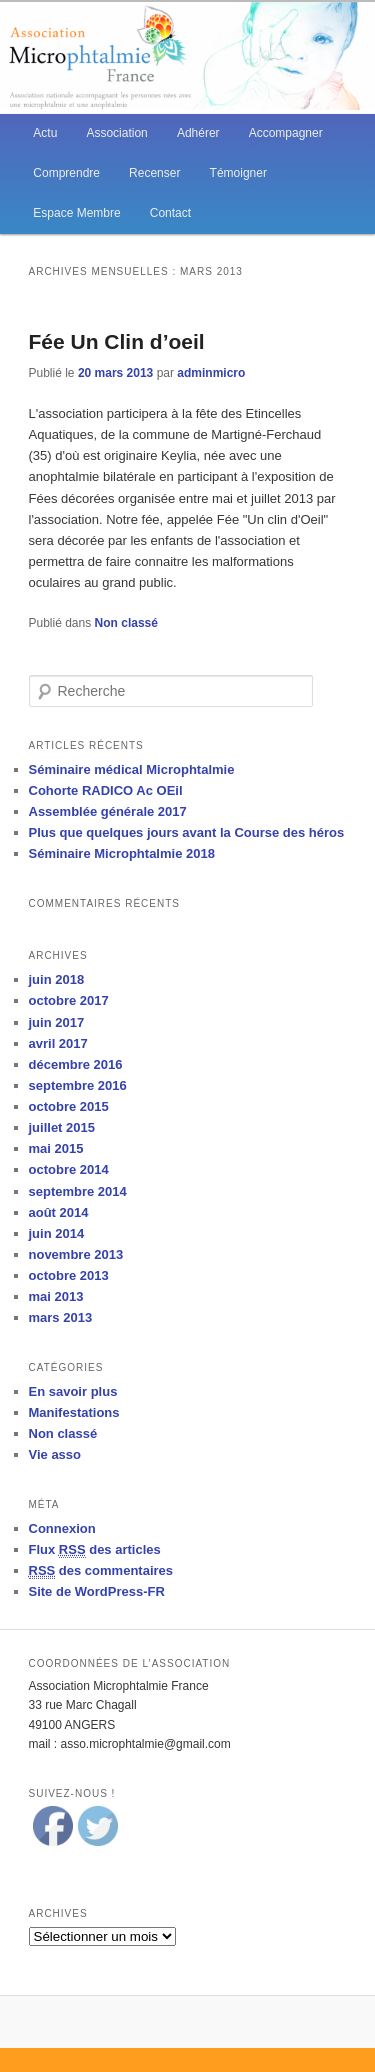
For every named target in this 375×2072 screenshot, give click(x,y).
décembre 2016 (76, 1064)
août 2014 (59, 1212)
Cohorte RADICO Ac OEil (106, 790)
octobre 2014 (69, 1169)
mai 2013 (56, 1296)
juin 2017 (57, 1022)
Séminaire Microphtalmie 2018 (122, 853)
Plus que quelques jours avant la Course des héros (187, 832)
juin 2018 (57, 979)
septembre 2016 (78, 1085)
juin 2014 (57, 1233)
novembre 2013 (76, 1254)
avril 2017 (58, 1043)
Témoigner (238, 173)
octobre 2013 (69, 1275)
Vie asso (55, 1454)
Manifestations (74, 1412)
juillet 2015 (62, 1127)
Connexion (62, 1528)
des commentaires (101, 1571)
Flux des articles (95, 1550)
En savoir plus (73, 1391)
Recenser (154, 173)
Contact (170, 213)
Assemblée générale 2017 (108, 811)
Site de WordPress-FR (97, 1591)
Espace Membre (76, 213)
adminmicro (211, 373)
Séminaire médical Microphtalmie (132, 769)
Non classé (126, 623)
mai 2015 (56, 1148)
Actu (45, 133)
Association (116, 133)
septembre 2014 (78, 1191)
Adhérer (198, 133)
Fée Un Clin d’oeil (117, 341)
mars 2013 (61, 1317)
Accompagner (286, 133)
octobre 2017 (69, 1000)
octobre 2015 (69, 1106)
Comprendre (66, 173)
